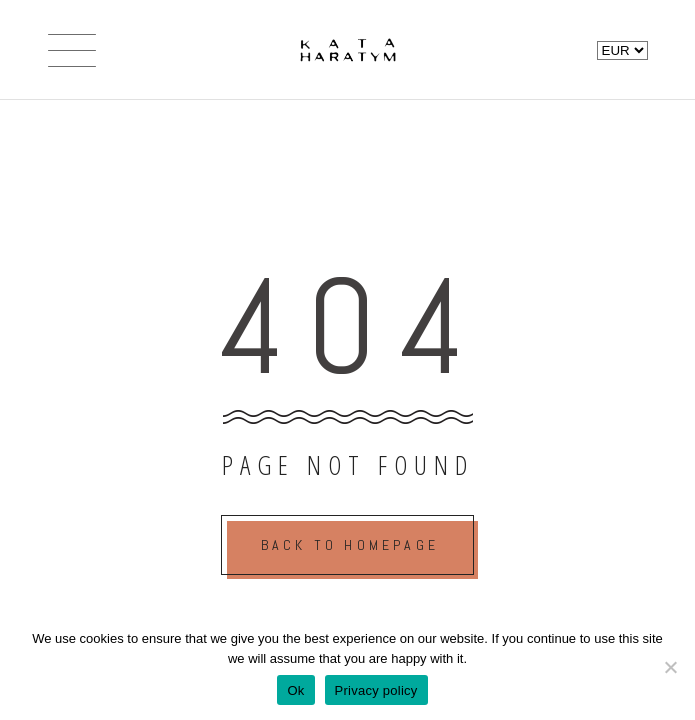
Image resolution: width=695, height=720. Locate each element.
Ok (295, 690)
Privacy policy (376, 690)
